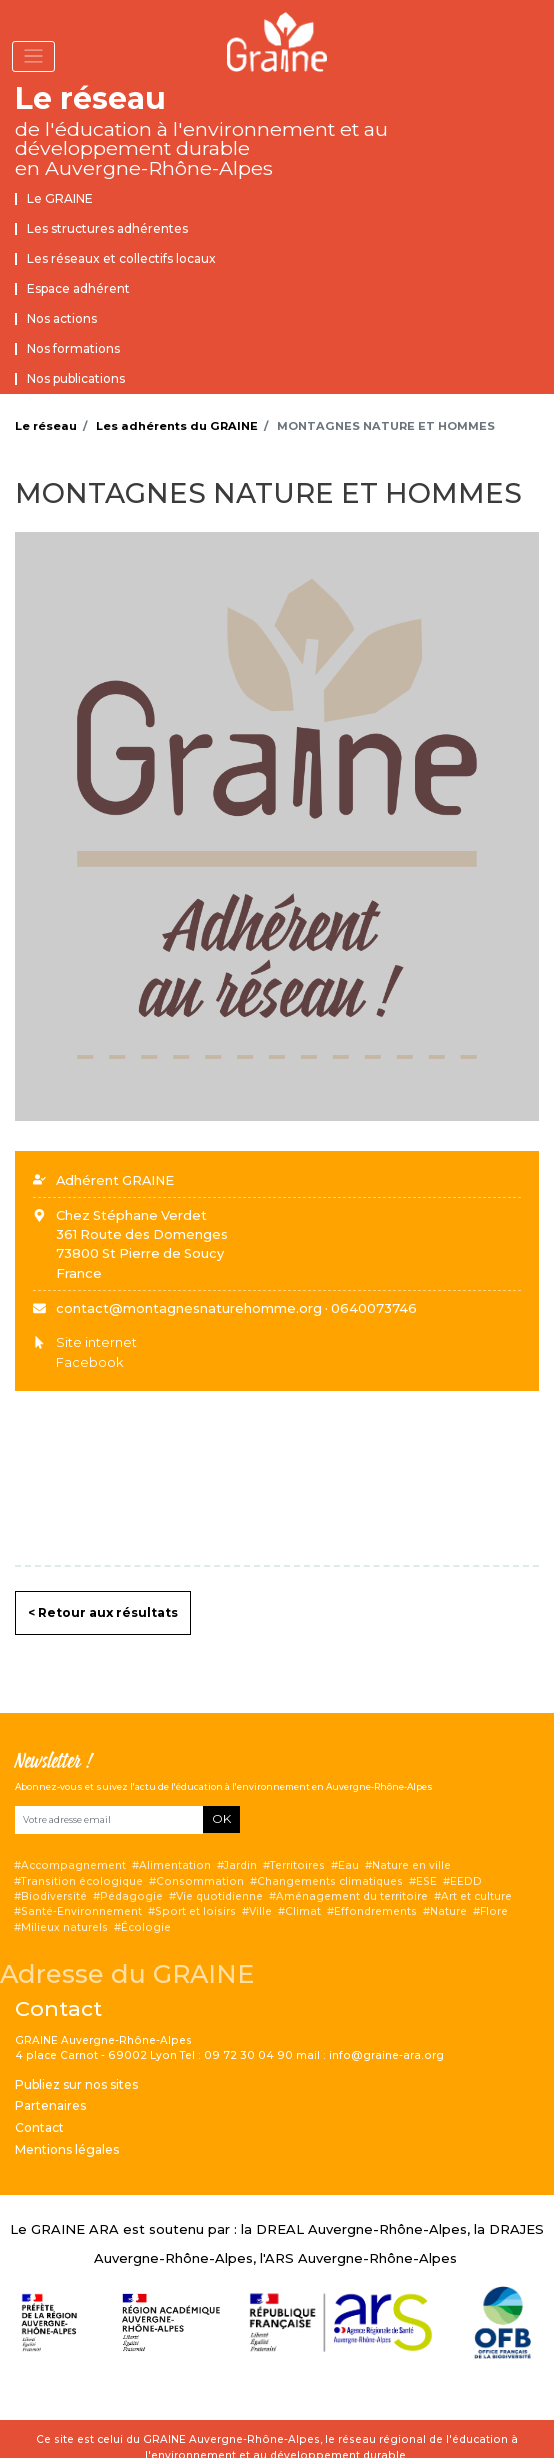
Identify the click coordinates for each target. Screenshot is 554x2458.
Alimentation (175, 1865)
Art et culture (476, 1896)
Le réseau (90, 98)
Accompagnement (73, 1865)
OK (221, 1818)
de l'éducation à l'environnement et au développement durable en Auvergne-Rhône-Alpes (201, 148)
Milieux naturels (64, 1927)
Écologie (146, 1927)
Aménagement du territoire (352, 1896)
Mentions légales (67, 2149)
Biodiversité (54, 1896)
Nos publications (76, 378)
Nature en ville (411, 1865)
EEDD (466, 1881)
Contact (39, 2127)
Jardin (240, 1865)
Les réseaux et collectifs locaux (121, 258)
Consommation (200, 1881)
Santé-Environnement (81, 1911)
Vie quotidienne (219, 1896)
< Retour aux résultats (103, 1612)
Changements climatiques (330, 1881)
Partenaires (50, 2105)
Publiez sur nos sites (76, 2084)
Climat (303, 1911)
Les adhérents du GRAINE (177, 426)
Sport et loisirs (195, 1911)
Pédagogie (131, 1896)
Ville (260, 1911)
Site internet (96, 1342)
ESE (426, 1881)
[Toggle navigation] (33, 56)
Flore (494, 1911)
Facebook (90, 1362)
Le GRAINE (60, 198)
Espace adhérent (78, 288)
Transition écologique (82, 1881)
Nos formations (73, 348)
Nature (448, 1911)
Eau (348, 1865)
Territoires (297, 1865)
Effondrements (375, 1911)
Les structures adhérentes (107, 228)
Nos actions (62, 318)
